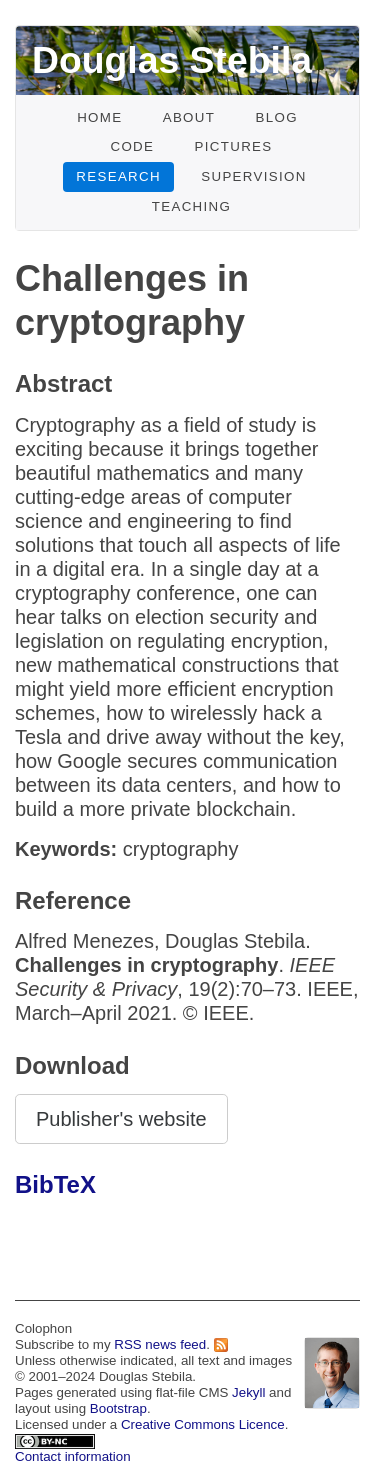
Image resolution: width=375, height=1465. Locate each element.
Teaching (192, 206)
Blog (276, 117)
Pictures (234, 146)
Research (118, 176)
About (189, 117)
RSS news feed (160, 1344)
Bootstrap (118, 1408)
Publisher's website (121, 1119)
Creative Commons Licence (203, 1424)
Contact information (73, 1456)
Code (132, 146)
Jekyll (248, 1392)
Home (99, 117)
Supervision (254, 176)
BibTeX (55, 1184)
